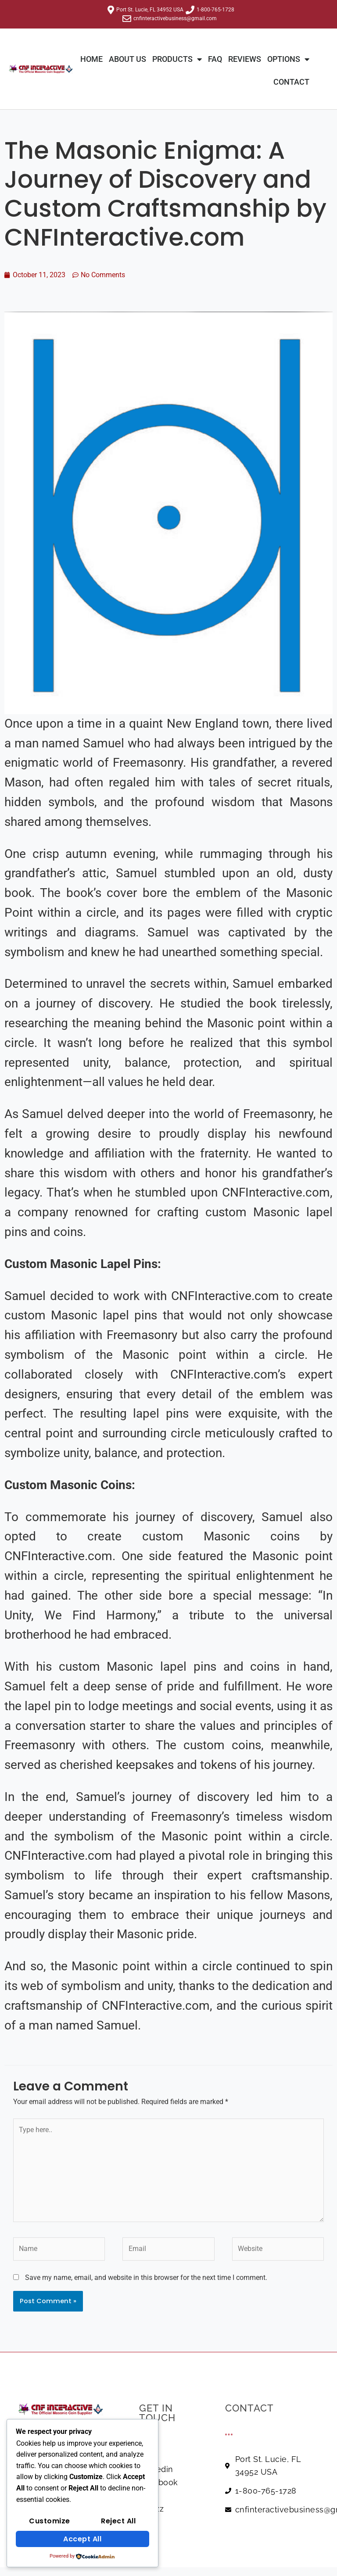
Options (288, 59)
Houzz (152, 2508)
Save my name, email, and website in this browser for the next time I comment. (146, 2277)
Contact (291, 81)
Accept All (82, 2539)
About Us (127, 59)
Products (177, 59)
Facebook (159, 2482)
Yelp (148, 2495)
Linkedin (156, 2469)
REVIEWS (244, 59)
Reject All (118, 2521)
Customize (49, 2521)
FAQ (215, 59)
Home (91, 59)
